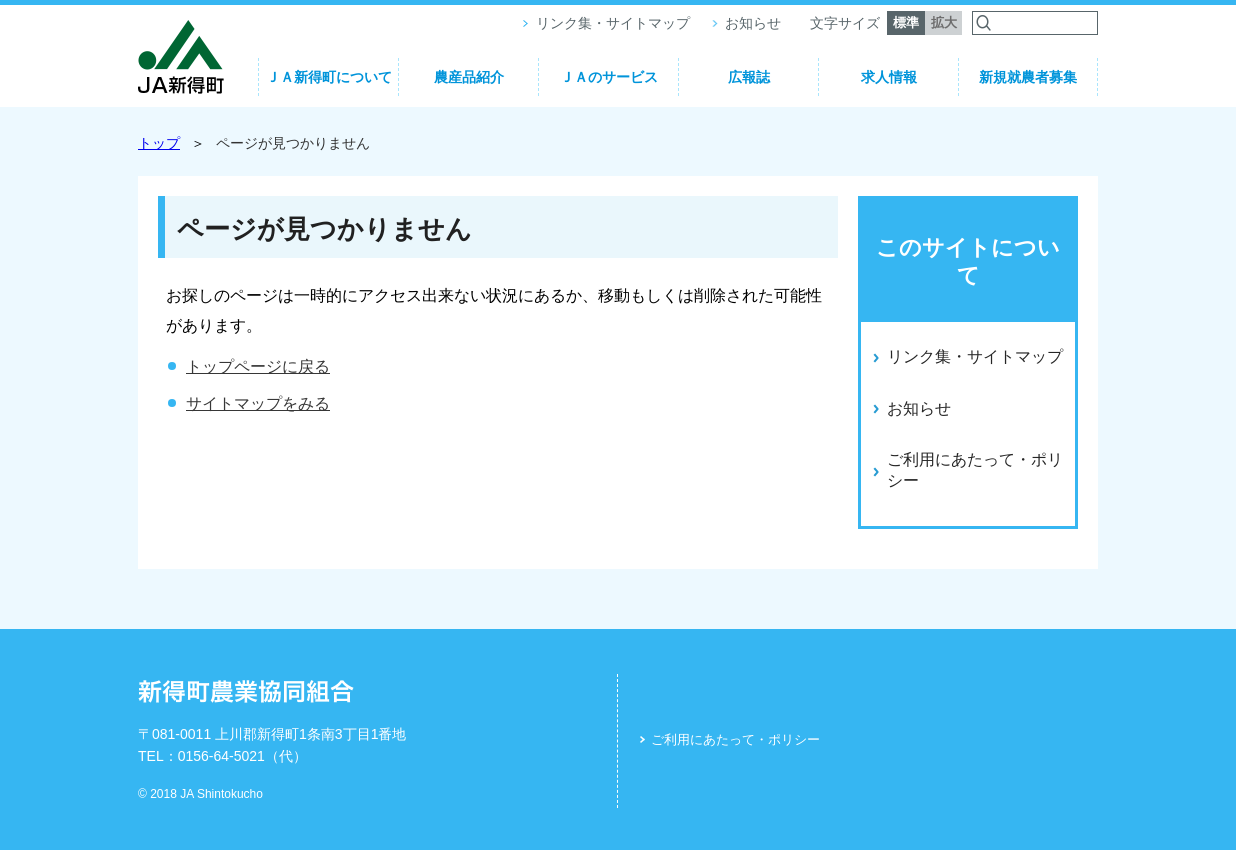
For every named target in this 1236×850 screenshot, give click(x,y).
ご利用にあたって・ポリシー (735, 739)
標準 (906, 22)
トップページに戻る (258, 366)
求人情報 (889, 77)
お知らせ (753, 23)
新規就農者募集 (1028, 77)
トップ (159, 143)
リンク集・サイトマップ (613, 23)
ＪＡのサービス (609, 77)
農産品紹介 (469, 77)
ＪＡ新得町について (329, 77)
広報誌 (749, 77)
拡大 (944, 22)
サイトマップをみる (258, 403)
